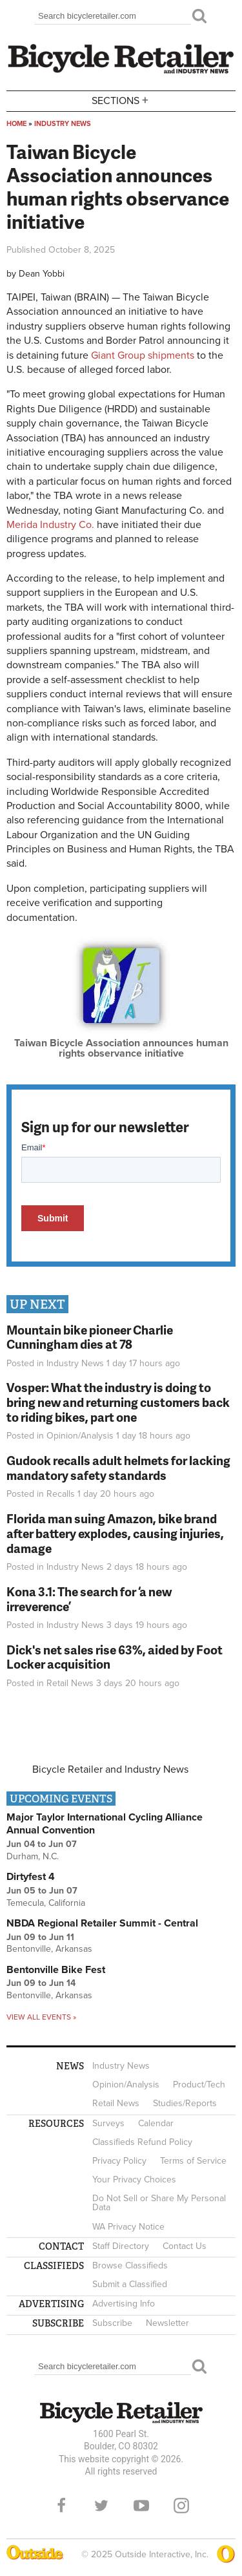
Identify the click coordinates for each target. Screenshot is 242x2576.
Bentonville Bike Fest (55, 1969)
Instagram (181, 2505)
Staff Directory (120, 2246)
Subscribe (112, 2322)
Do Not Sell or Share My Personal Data (159, 2203)
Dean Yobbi (42, 273)
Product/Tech (199, 2084)
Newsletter (167, 2322)
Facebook (61, 2505)
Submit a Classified (129, 2284)
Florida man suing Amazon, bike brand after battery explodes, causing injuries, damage (115, 1533)
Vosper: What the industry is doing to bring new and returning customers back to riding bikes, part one (118, 1402)
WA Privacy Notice (128, 2226)
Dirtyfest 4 (30, 1876)
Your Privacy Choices (134, 2179)
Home (16, 124)
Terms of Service (193, 2160)
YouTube (141, 2505)
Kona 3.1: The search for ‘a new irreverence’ (89, 1599)
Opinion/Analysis (80, 1435)
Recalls (60, 1493)
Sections (121, 99)
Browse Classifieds (130, 2265)
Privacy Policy (119, 2160)
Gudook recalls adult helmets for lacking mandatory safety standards (118, 1468)
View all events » (41, 2017)
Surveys (108, 2123)
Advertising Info (123, 2303)
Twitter (101, 2505)
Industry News (62, 124)
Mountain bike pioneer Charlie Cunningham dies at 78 (89, 1337)
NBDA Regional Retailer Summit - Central (102, 1923)
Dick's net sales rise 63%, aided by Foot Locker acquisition (114, 1657)
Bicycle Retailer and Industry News (110, 1769)
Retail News (70, 1683)
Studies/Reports (185, 2103)
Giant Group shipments (142, 355)
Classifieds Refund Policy (142, 2142)
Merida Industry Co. (50, 524)
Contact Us (185, 2246)
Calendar (156, 2123)
